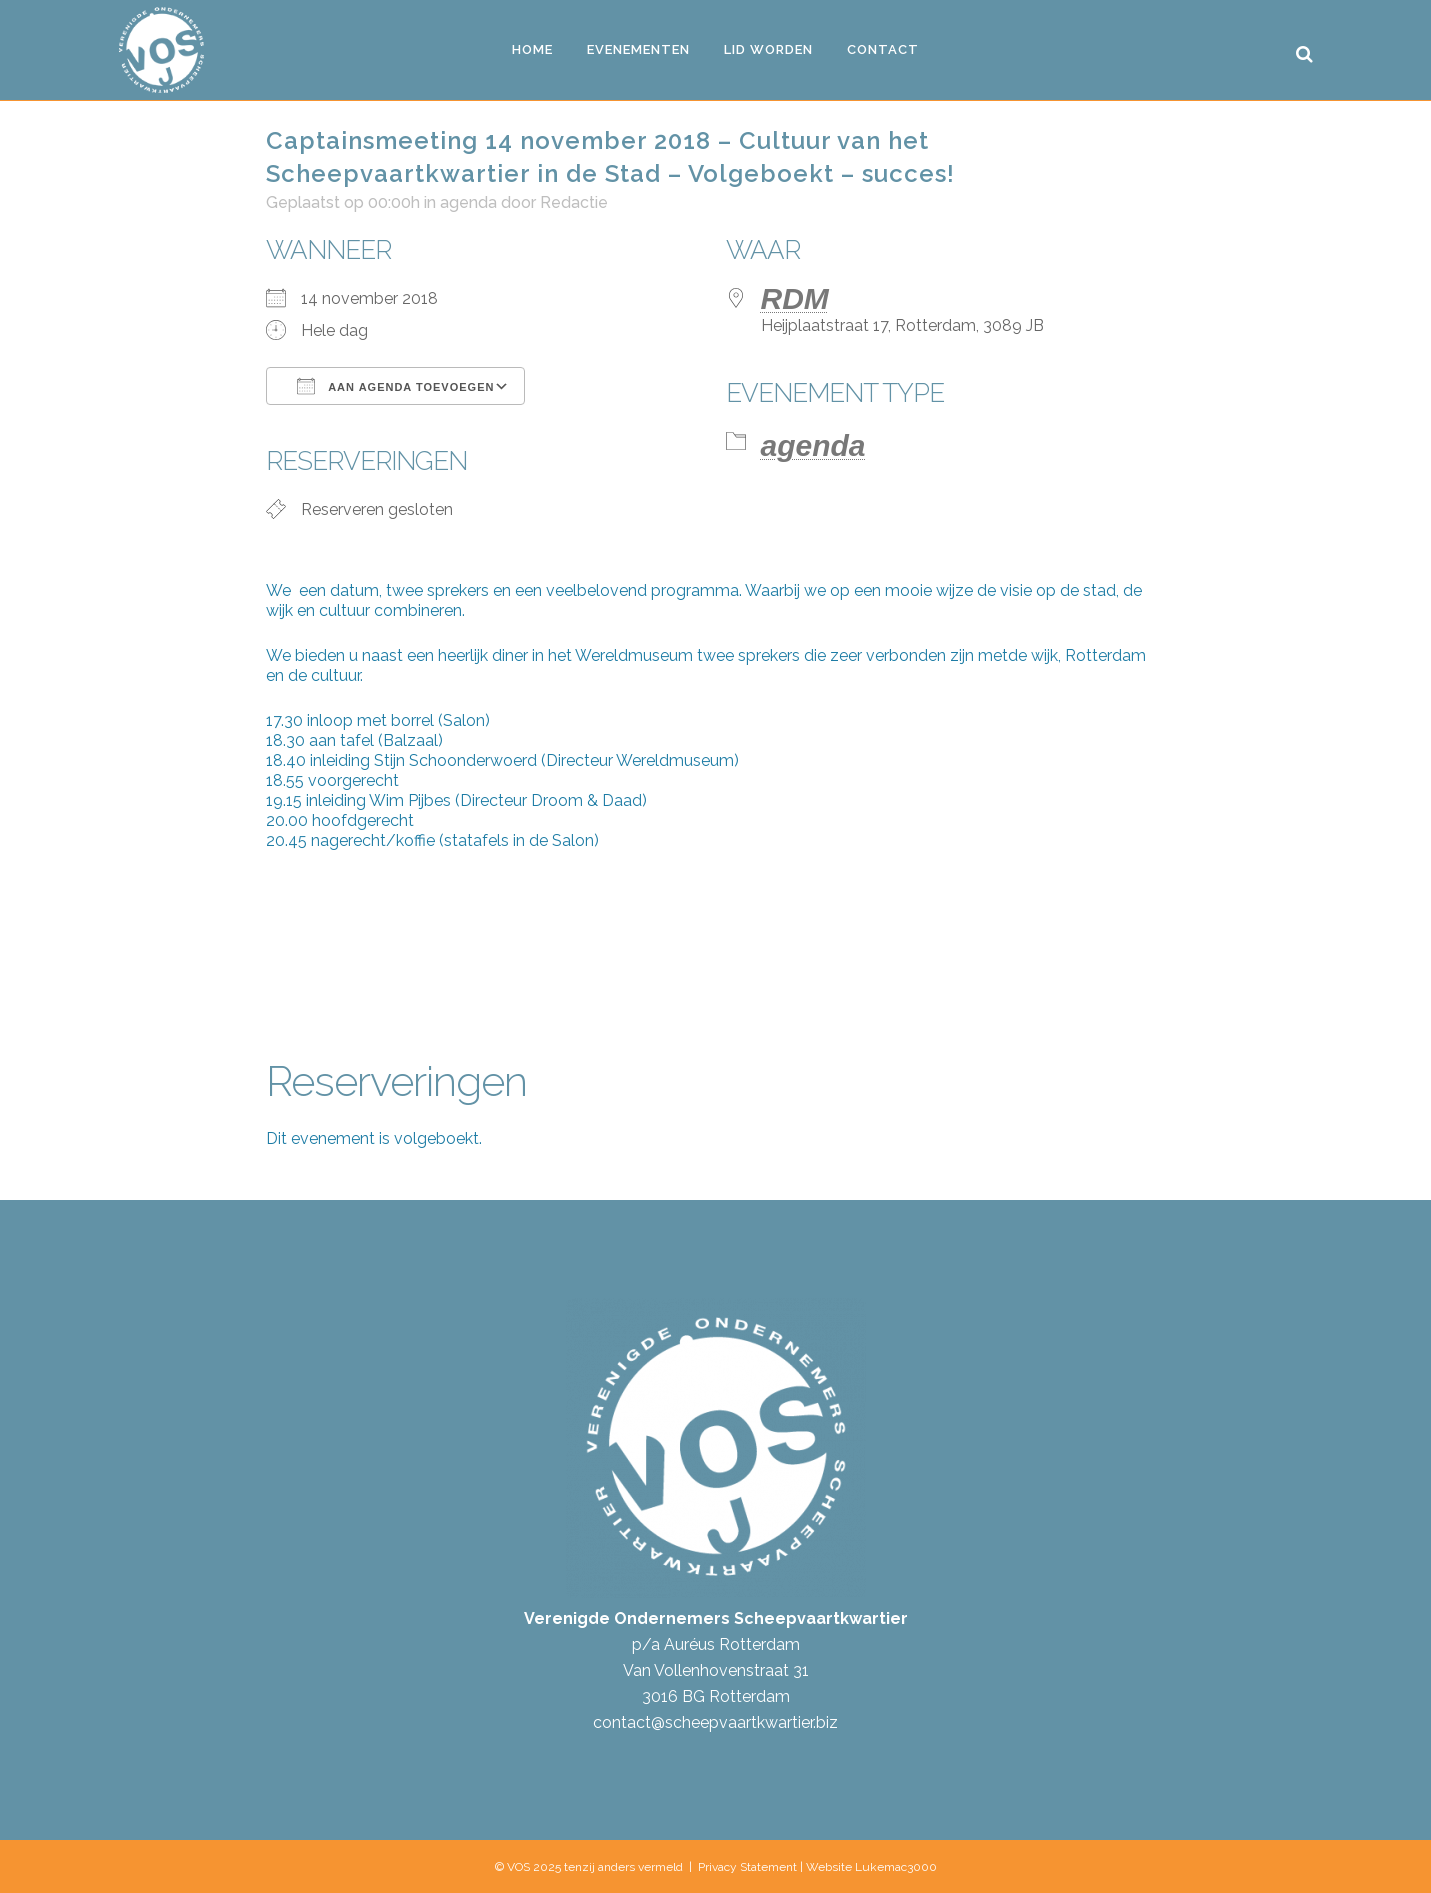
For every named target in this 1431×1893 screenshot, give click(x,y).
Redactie (574, 202)
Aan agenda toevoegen (396, 386)
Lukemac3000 (896, 1867)
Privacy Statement (747, 1867)
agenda (468, 202)
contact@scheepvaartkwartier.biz (715, 1722)
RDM (795, 298)
